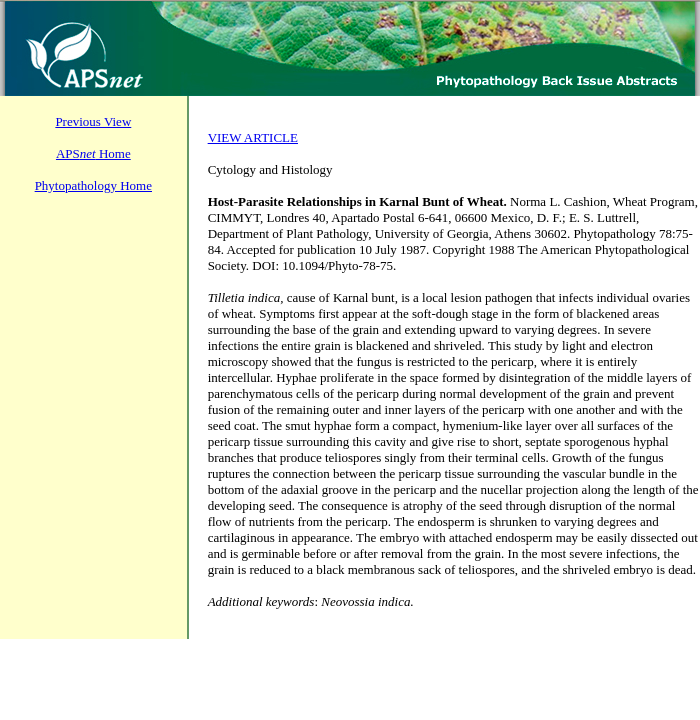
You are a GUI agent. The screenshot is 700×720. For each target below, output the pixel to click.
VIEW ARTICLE (253, 137)
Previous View (93, 121)
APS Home (93, 153)
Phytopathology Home (93, 185)
